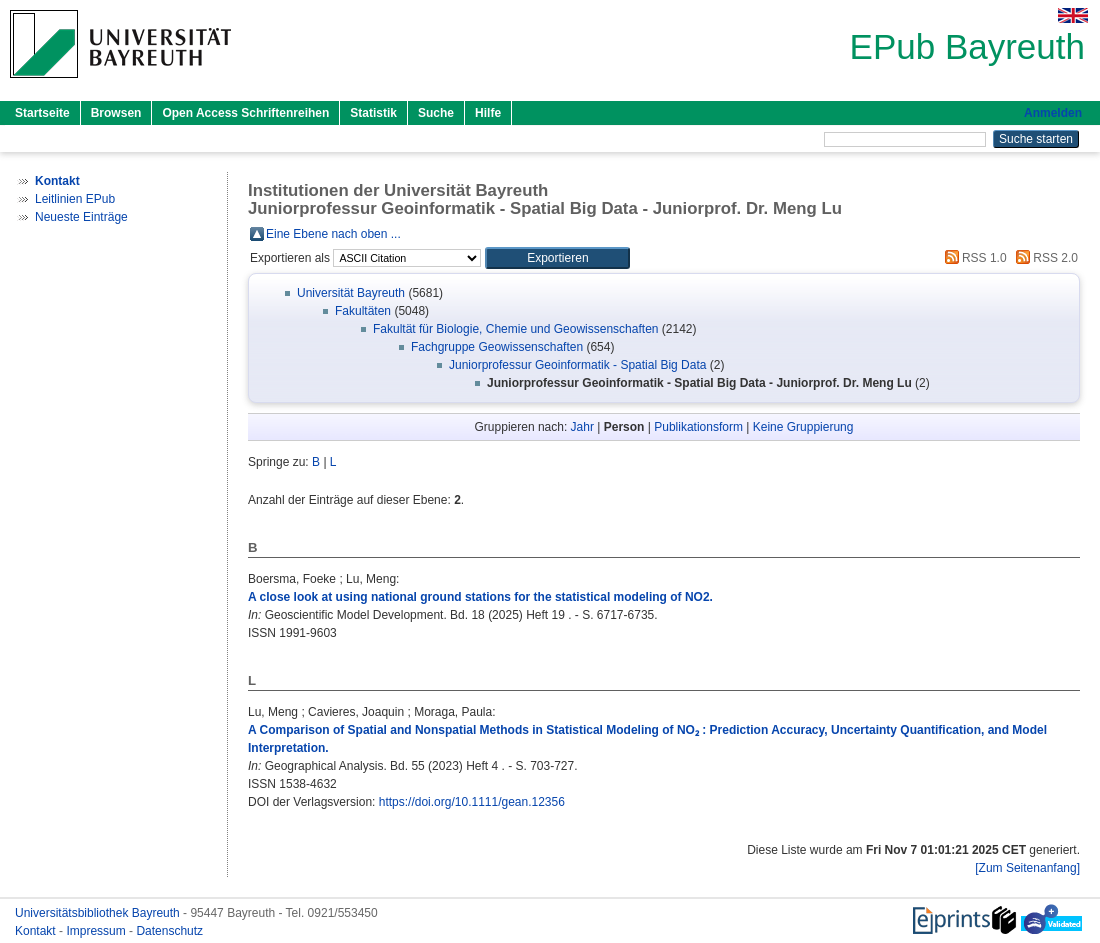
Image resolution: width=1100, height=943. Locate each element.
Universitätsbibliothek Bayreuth (99, 913)
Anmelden (1053, 113)
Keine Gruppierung (803, 427)
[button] (557, 258)
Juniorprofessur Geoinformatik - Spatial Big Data (577, 365)
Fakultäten (363, 311)
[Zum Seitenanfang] (1027, 868)
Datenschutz (169, 931)
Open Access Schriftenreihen (245, 113)
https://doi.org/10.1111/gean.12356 (472, 802)
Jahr (582, 427)
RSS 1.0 (973, 258)
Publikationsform (698, 427)
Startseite (42, 113)
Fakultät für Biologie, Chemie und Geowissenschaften (516, 329)
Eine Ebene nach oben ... (333, 234)
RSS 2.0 (1044, 258)
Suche (436, 113)
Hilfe (488, 113)
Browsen (116, 113)
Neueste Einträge (81, 217)
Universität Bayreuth (351, 293)
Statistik (373, 113)
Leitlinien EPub (75, 199)
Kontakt (37, 931)
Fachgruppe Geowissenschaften (497, 347)
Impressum (97, 931)
